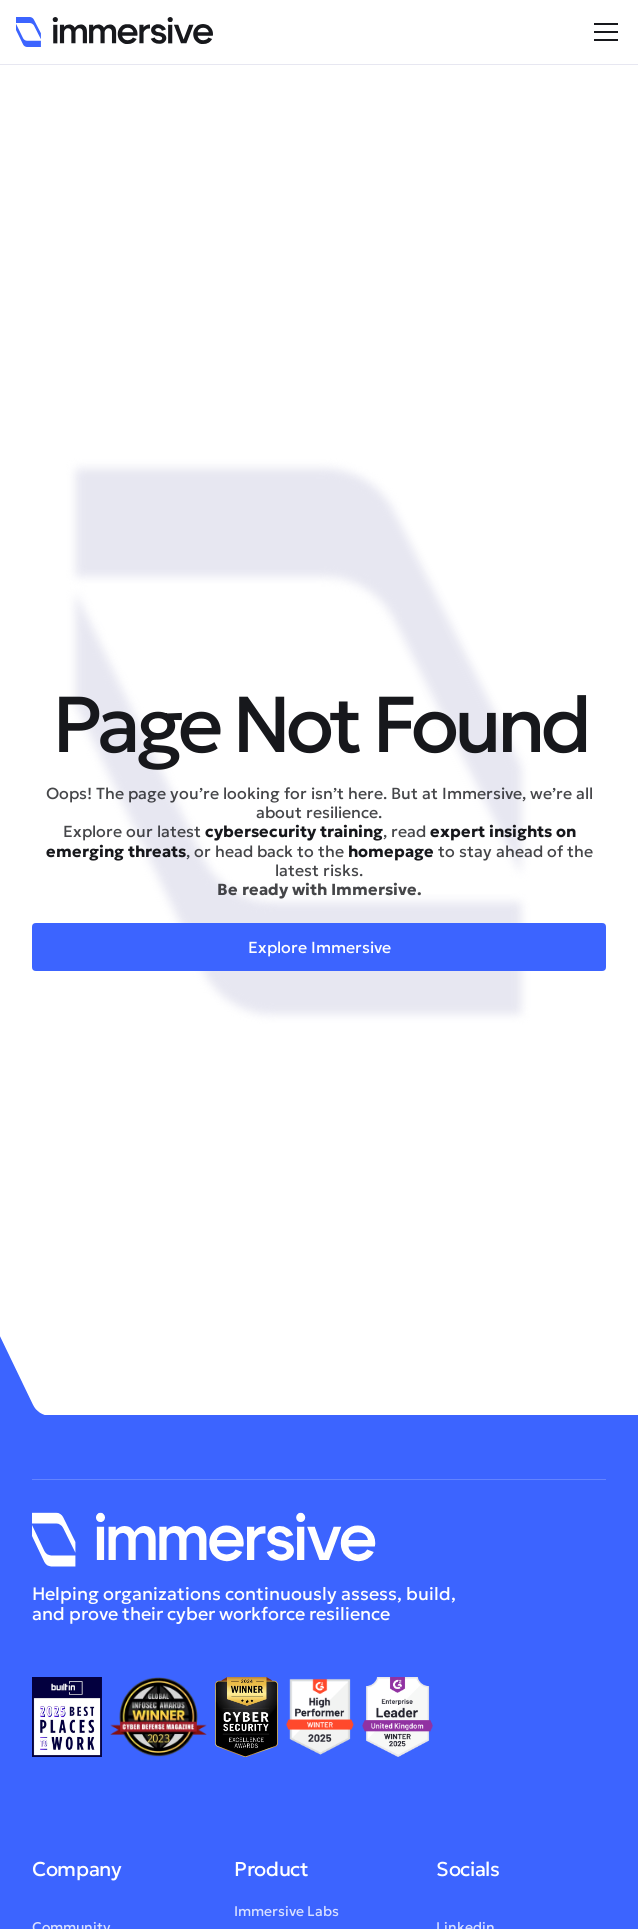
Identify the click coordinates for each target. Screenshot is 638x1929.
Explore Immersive (319, 947)
